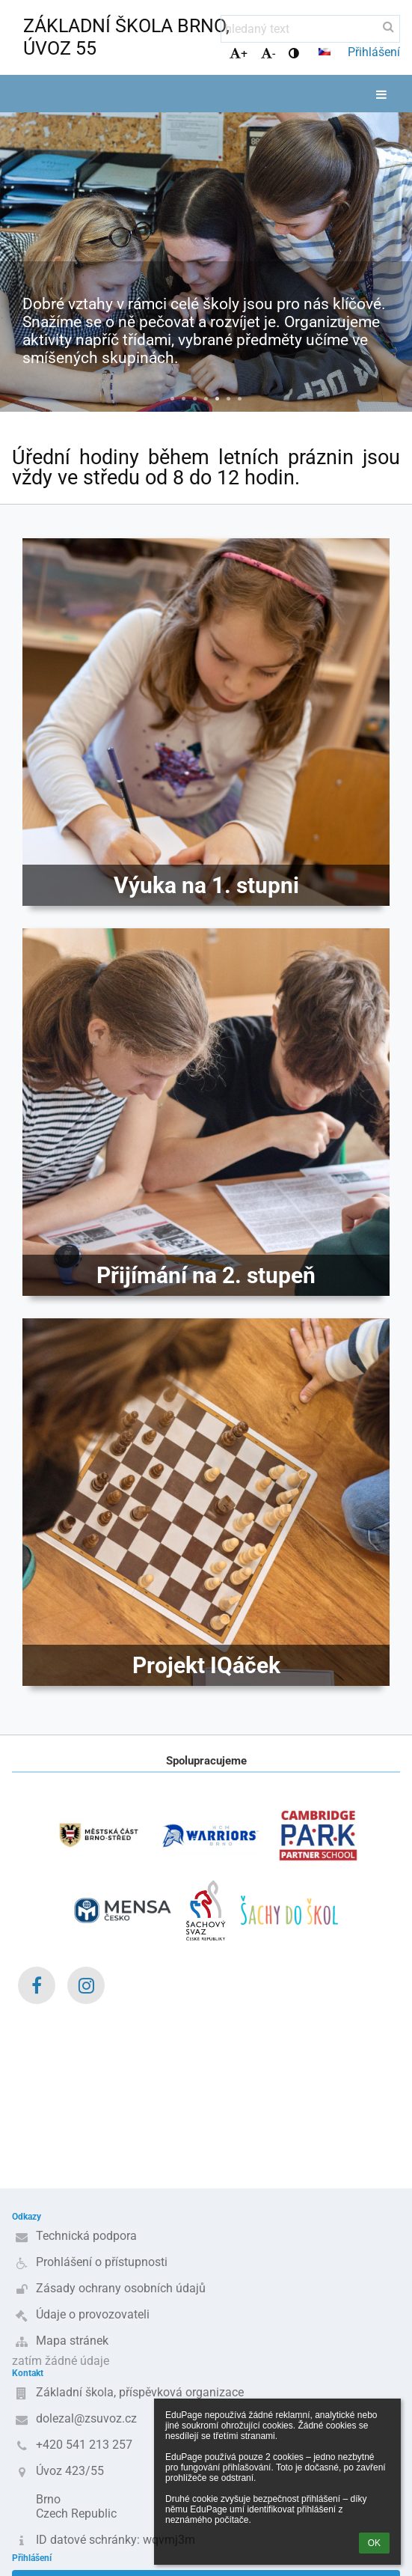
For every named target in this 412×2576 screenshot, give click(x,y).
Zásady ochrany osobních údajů (121, 2288)
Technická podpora (86, 2236)
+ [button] (238, 53)
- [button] (268, 53)
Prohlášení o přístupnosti (101, 2262)
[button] (324, 52)
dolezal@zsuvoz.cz (86, 2418)
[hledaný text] (310, 29)
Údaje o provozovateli (93, 2314)
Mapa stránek (72, 2340)
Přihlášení (374, 52)
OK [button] (374, 2543)
